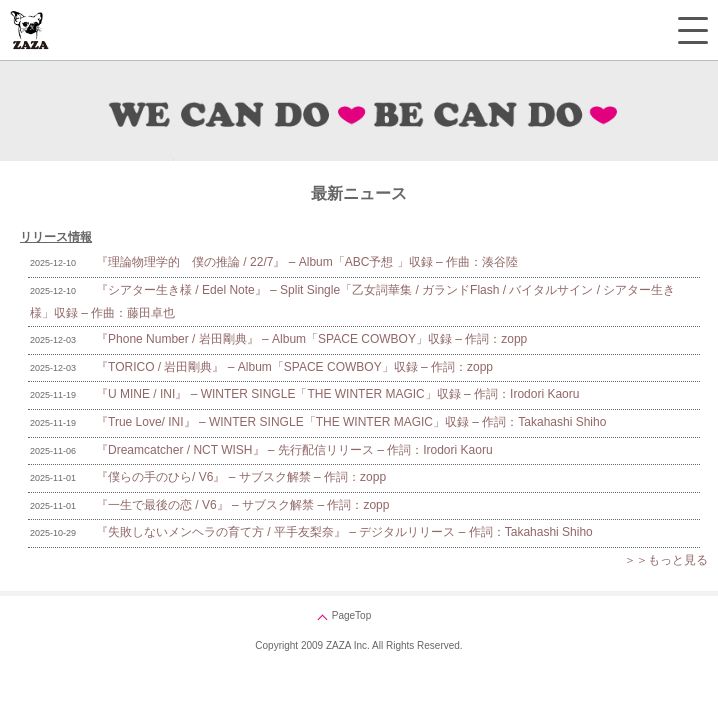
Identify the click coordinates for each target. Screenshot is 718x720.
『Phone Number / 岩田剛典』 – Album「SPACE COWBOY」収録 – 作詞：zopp (311, 339)
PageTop (351, 615)
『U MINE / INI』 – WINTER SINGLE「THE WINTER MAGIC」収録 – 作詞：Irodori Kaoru (337, 394)
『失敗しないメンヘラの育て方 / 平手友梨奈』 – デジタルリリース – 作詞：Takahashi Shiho (344, 532)
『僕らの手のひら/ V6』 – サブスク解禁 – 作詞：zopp (241, 477)
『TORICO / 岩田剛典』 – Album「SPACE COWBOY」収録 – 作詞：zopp (294, 367)
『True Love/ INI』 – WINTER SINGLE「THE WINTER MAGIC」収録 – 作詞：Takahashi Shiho (351, 422)
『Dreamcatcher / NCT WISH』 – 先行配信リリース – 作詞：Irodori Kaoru (294, 450)
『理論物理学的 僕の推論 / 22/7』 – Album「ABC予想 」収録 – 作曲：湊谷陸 (307, 262)
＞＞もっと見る (666, 560)
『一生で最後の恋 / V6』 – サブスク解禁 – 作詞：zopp (242, 505)
